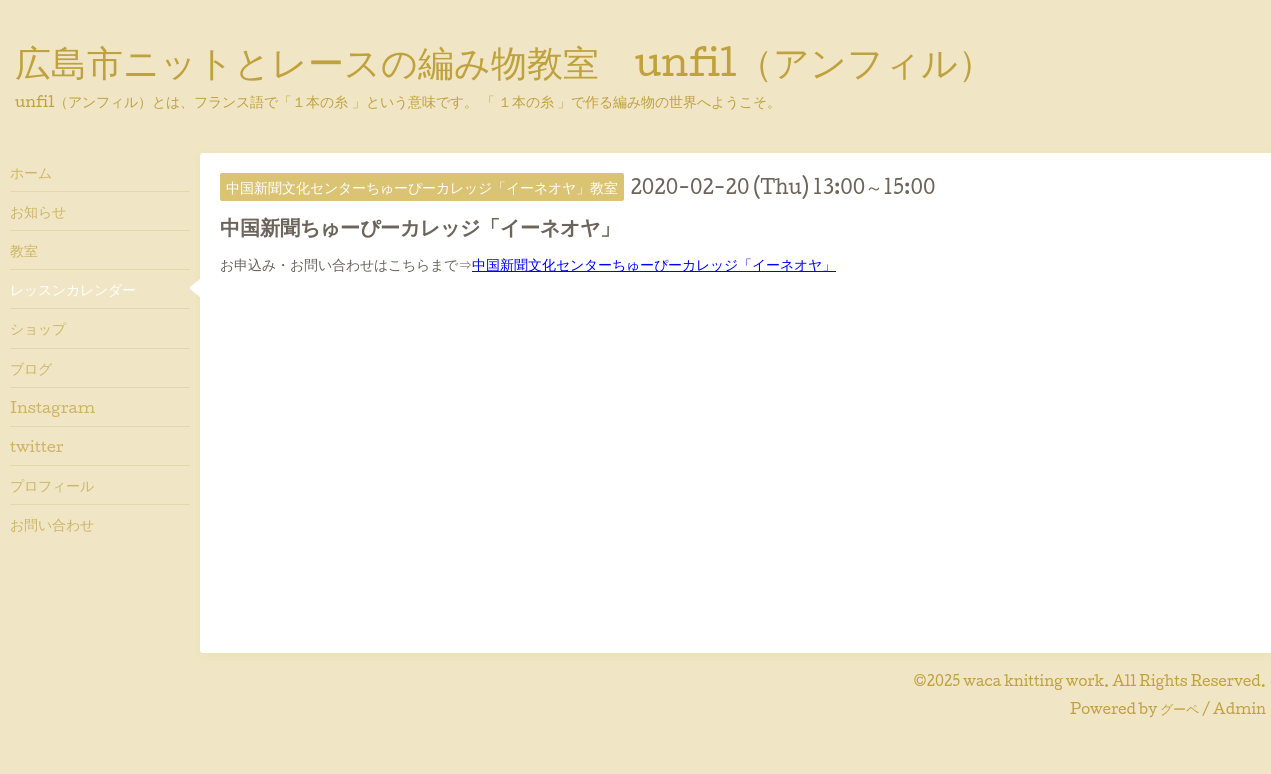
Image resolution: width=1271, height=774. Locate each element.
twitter (37, 446)
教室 (24, 250)
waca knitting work (1033, 680)
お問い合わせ (52, 524)
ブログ (31, 368)
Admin (1239, 708)
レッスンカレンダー (73, 289)
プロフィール (52, 485)
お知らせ (38, 211)
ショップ (38, 328)
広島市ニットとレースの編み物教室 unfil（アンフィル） (504, 61)
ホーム (31, 172)
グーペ (1179, 708)
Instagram (52, 407)
